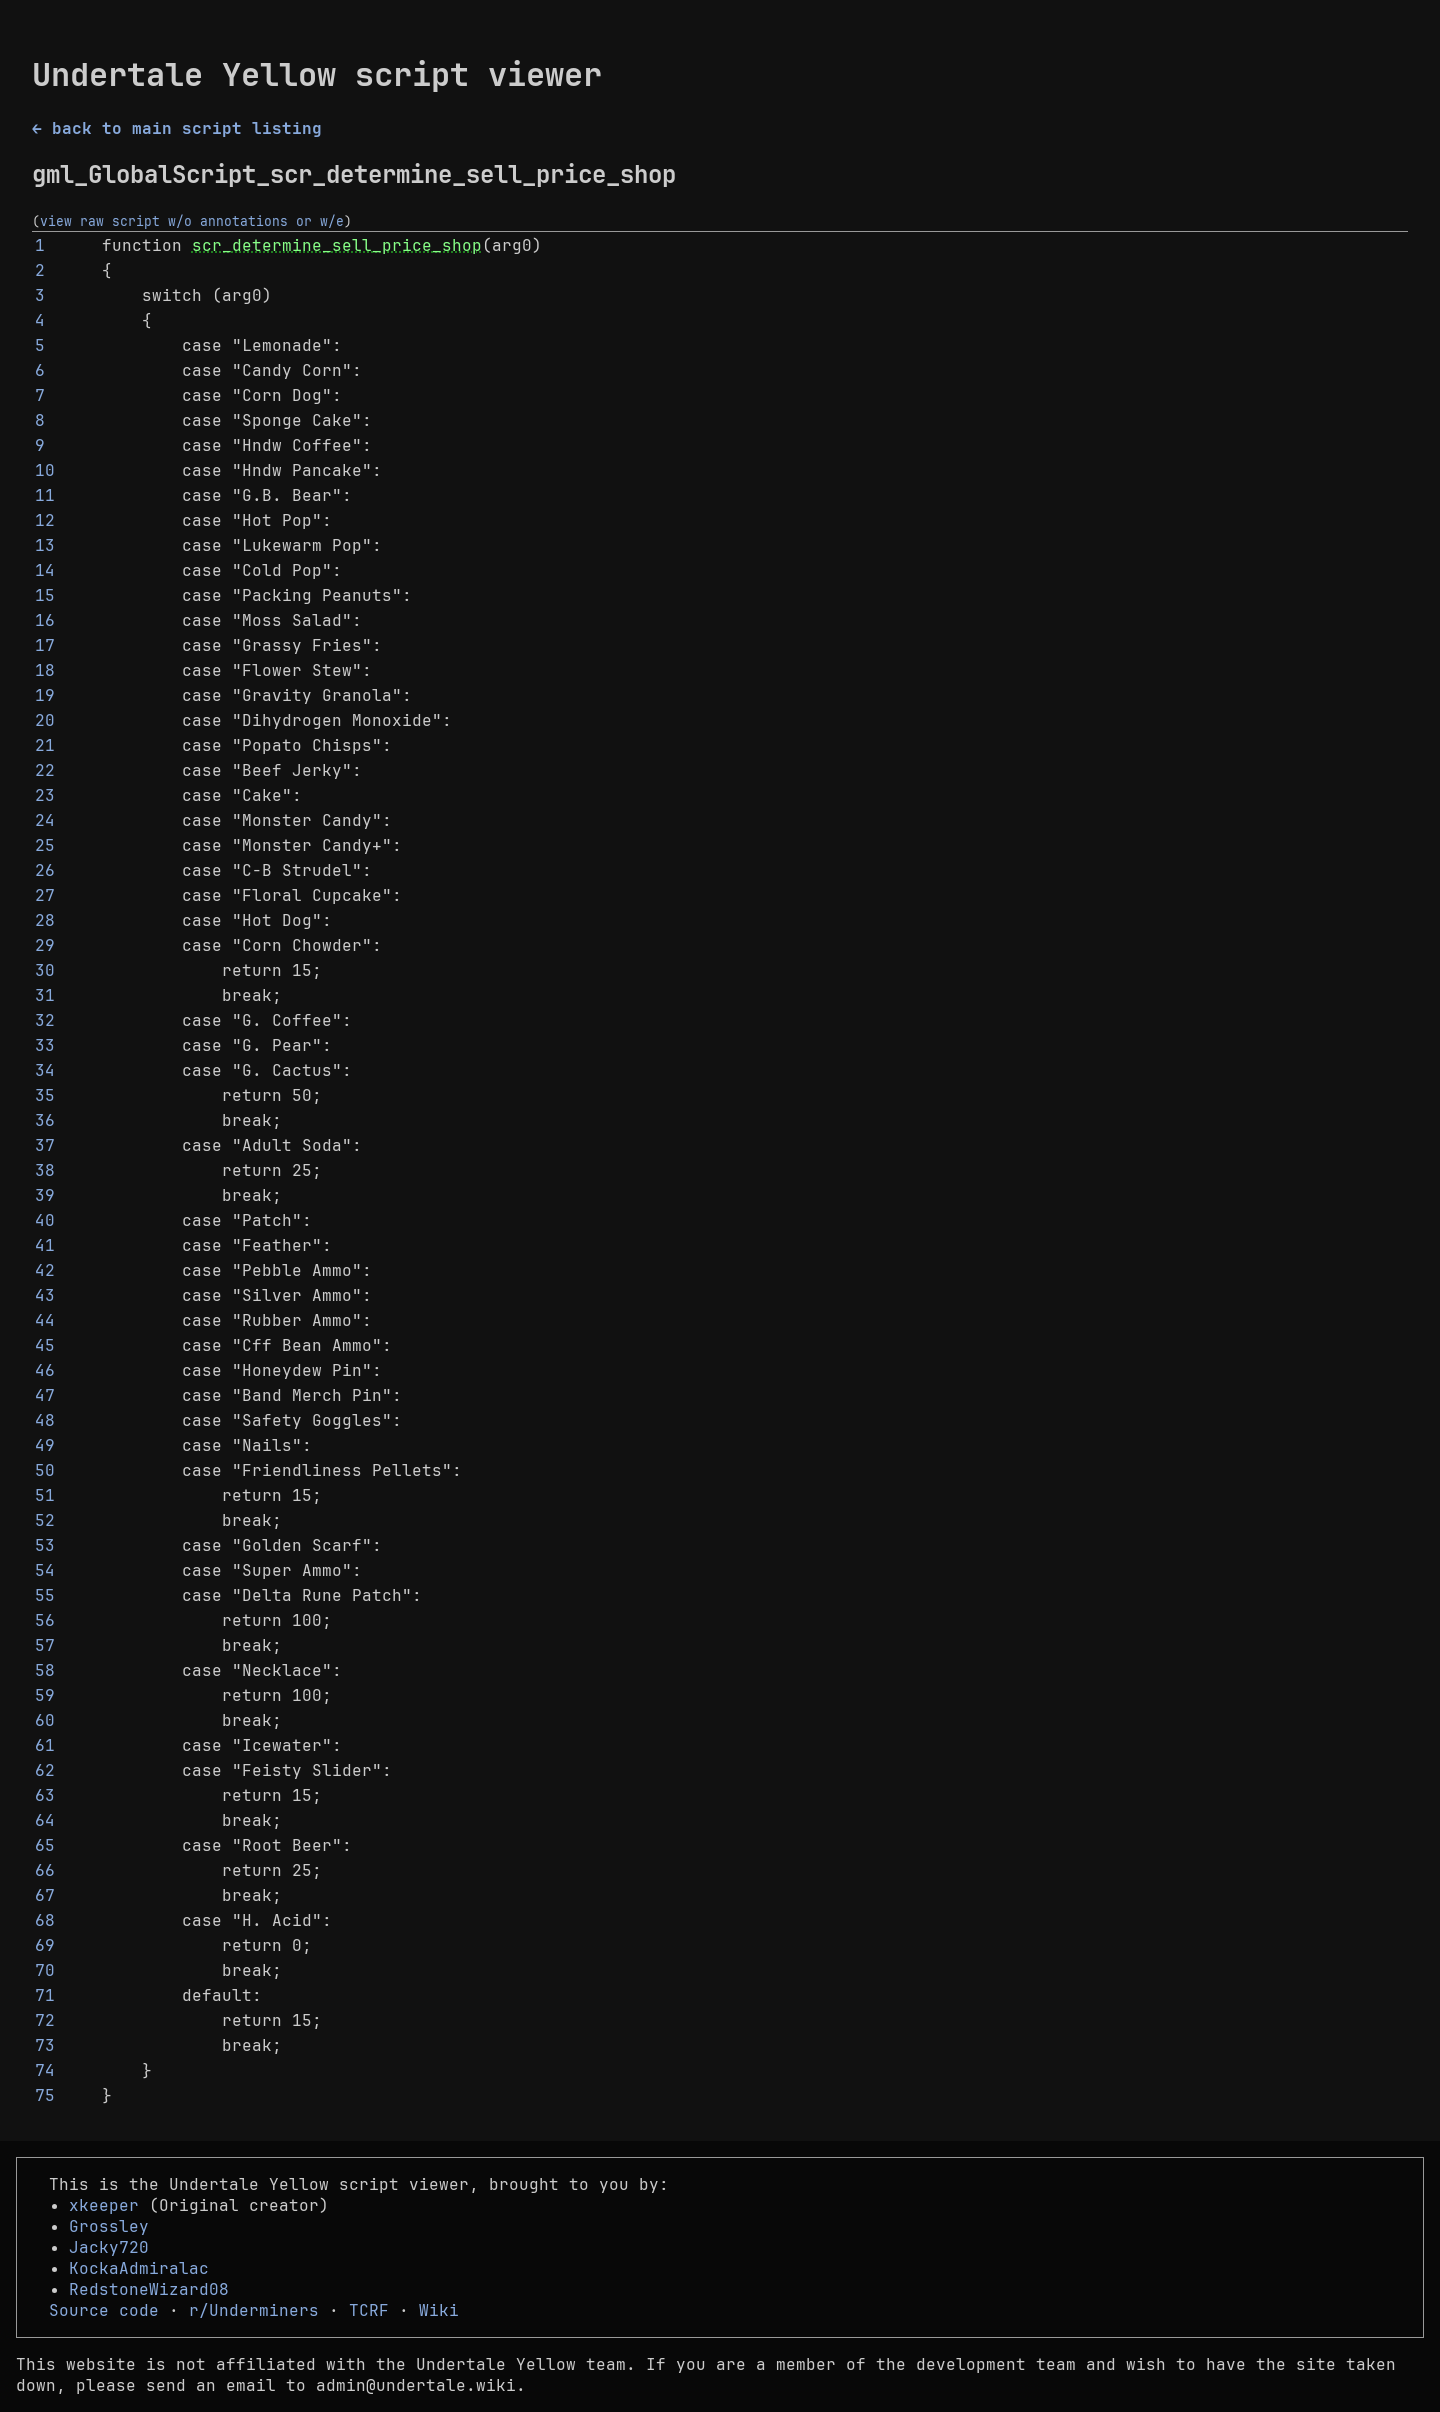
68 (45, 1920)
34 (45, 1070)
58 (45, 1670)
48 (45, 1420)
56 (45, 1620)
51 (45, 1495)
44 (45, 1320)
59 (45, 1695)
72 (45, 2020)
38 (45, 1170)
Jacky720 (109, 2247)
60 (45, 1720)
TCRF (369, 2310)
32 (45, 1020)
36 (45, 1120)
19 (45, 695)
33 (45, 1045)
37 (45, 1145)
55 (45, 1595)
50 (45, 1470)
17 (45, 645)
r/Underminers (254, 2310)
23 (45, 795)
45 (45, 1345)
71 (45, 1995)
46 (45, 1370)
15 (45, 595)
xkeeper (104, 2205)
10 (45, 470)
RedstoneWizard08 (149, 2289)
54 (45, 1570)
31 (45, 995)
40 (45, 1220)
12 (45, 520)
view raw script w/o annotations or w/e (192, 221)
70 (45, 1970)
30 (45, 970)
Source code (104, 2310)
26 (45, 870)
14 (45, 570)
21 (45, 745)
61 (45, 1745)
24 (45, 820)
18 (45, 670)
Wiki (439, 2310)
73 (45, 2045)
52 (45, 1520)
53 (45, 1545)
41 (45, 1245)
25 (45, 845)
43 (45, 1295)
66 (45, 1870)
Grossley (109, 2226)
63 (45, 1795)
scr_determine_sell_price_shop (337, 245)
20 (45, 720)
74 (45, 2070)
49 (45, 1445)
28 (45, 920)
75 (45, 2095)
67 (45, 1895)
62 (45, 1770)
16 (45, 620)
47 (45, 1395)
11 (45, 495)
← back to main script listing (177, 128)
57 (45, 1645)
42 (45, 1270)
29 (45, 945)
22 (45, 770)
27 (45, 895)
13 (45, 545)
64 (45, 1820)
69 (45, 1945)
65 (45, 1845)
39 (45, 1195)
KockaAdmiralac (139, 2268)
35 (45, 1095)
